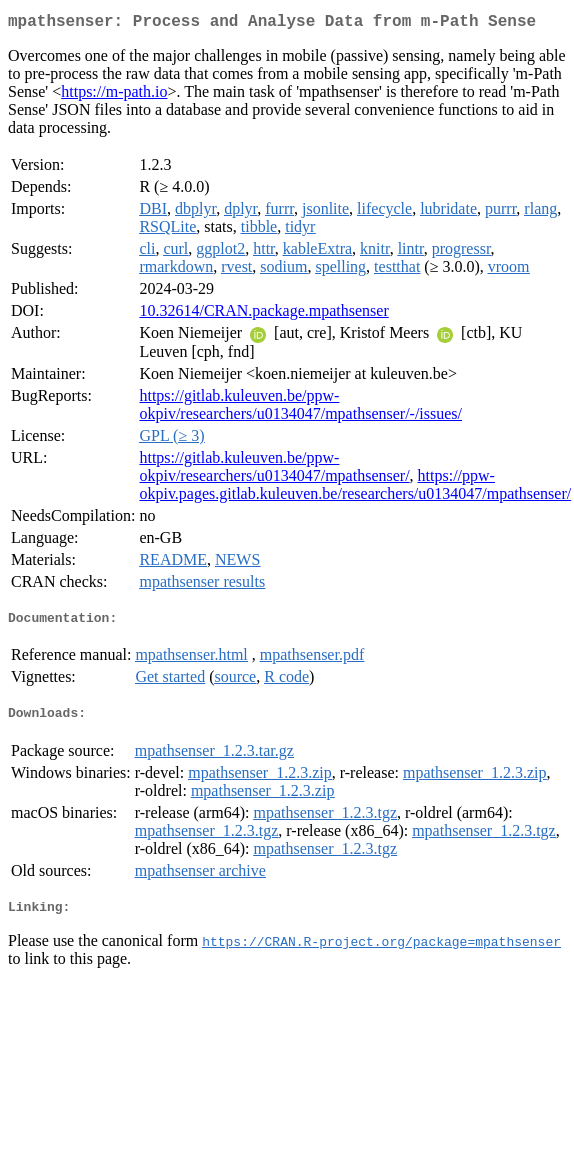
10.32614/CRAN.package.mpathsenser (263, 314)
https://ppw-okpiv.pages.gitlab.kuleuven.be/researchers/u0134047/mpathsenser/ (355, 488)
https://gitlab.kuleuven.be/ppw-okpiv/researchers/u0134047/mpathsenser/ (274, 470)
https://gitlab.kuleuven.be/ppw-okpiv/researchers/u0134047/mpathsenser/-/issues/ (300, 408)
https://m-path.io (114, 95)
